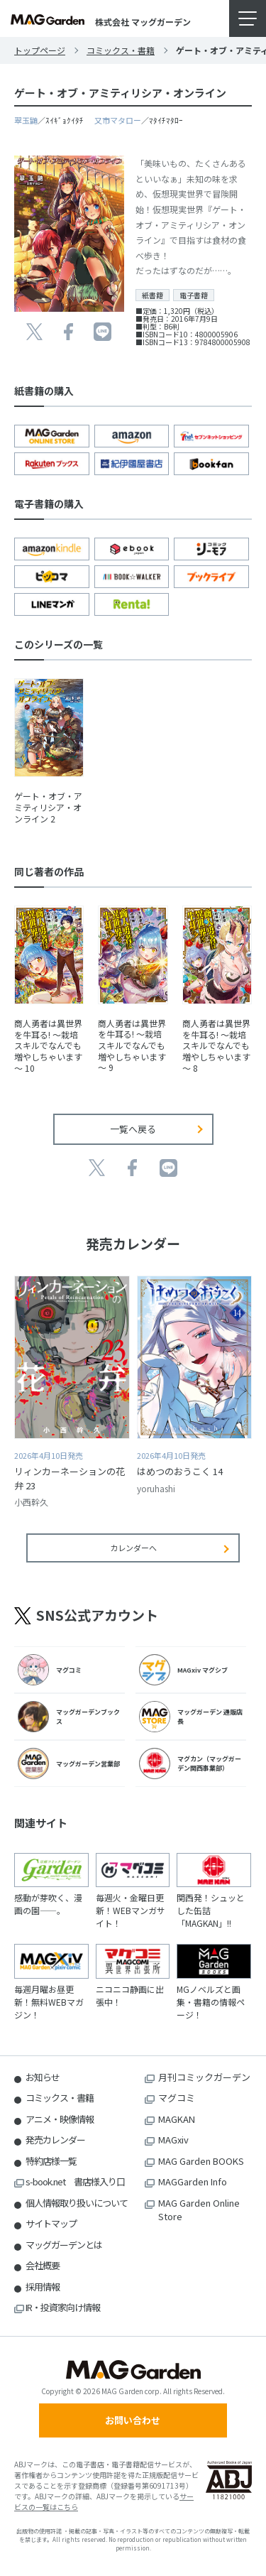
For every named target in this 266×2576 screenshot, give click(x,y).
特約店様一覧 (51, 2161)
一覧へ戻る (133, 1129)
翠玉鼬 (26, 120)
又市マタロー (117, 120)
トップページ (39, 50)
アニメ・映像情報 (60, 2119)
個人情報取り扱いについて (77, 2203)
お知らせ (43, 2077)
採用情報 (43, 2286)
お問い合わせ (132, 2420)
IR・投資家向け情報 (63, 2307)
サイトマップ (51, 2223)
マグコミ (176, 2097)
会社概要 (43, 2265)
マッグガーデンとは (64, 2244)
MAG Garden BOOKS (201, 2161)
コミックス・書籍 (121, 50)
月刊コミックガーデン (204, 2077)
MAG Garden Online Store (199, 2210)
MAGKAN (176, 2119)
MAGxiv (173, 2139)
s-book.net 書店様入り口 (75, 2181)
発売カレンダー (55, 2139)
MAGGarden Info (192, 2181)
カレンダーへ (133, 1547)
